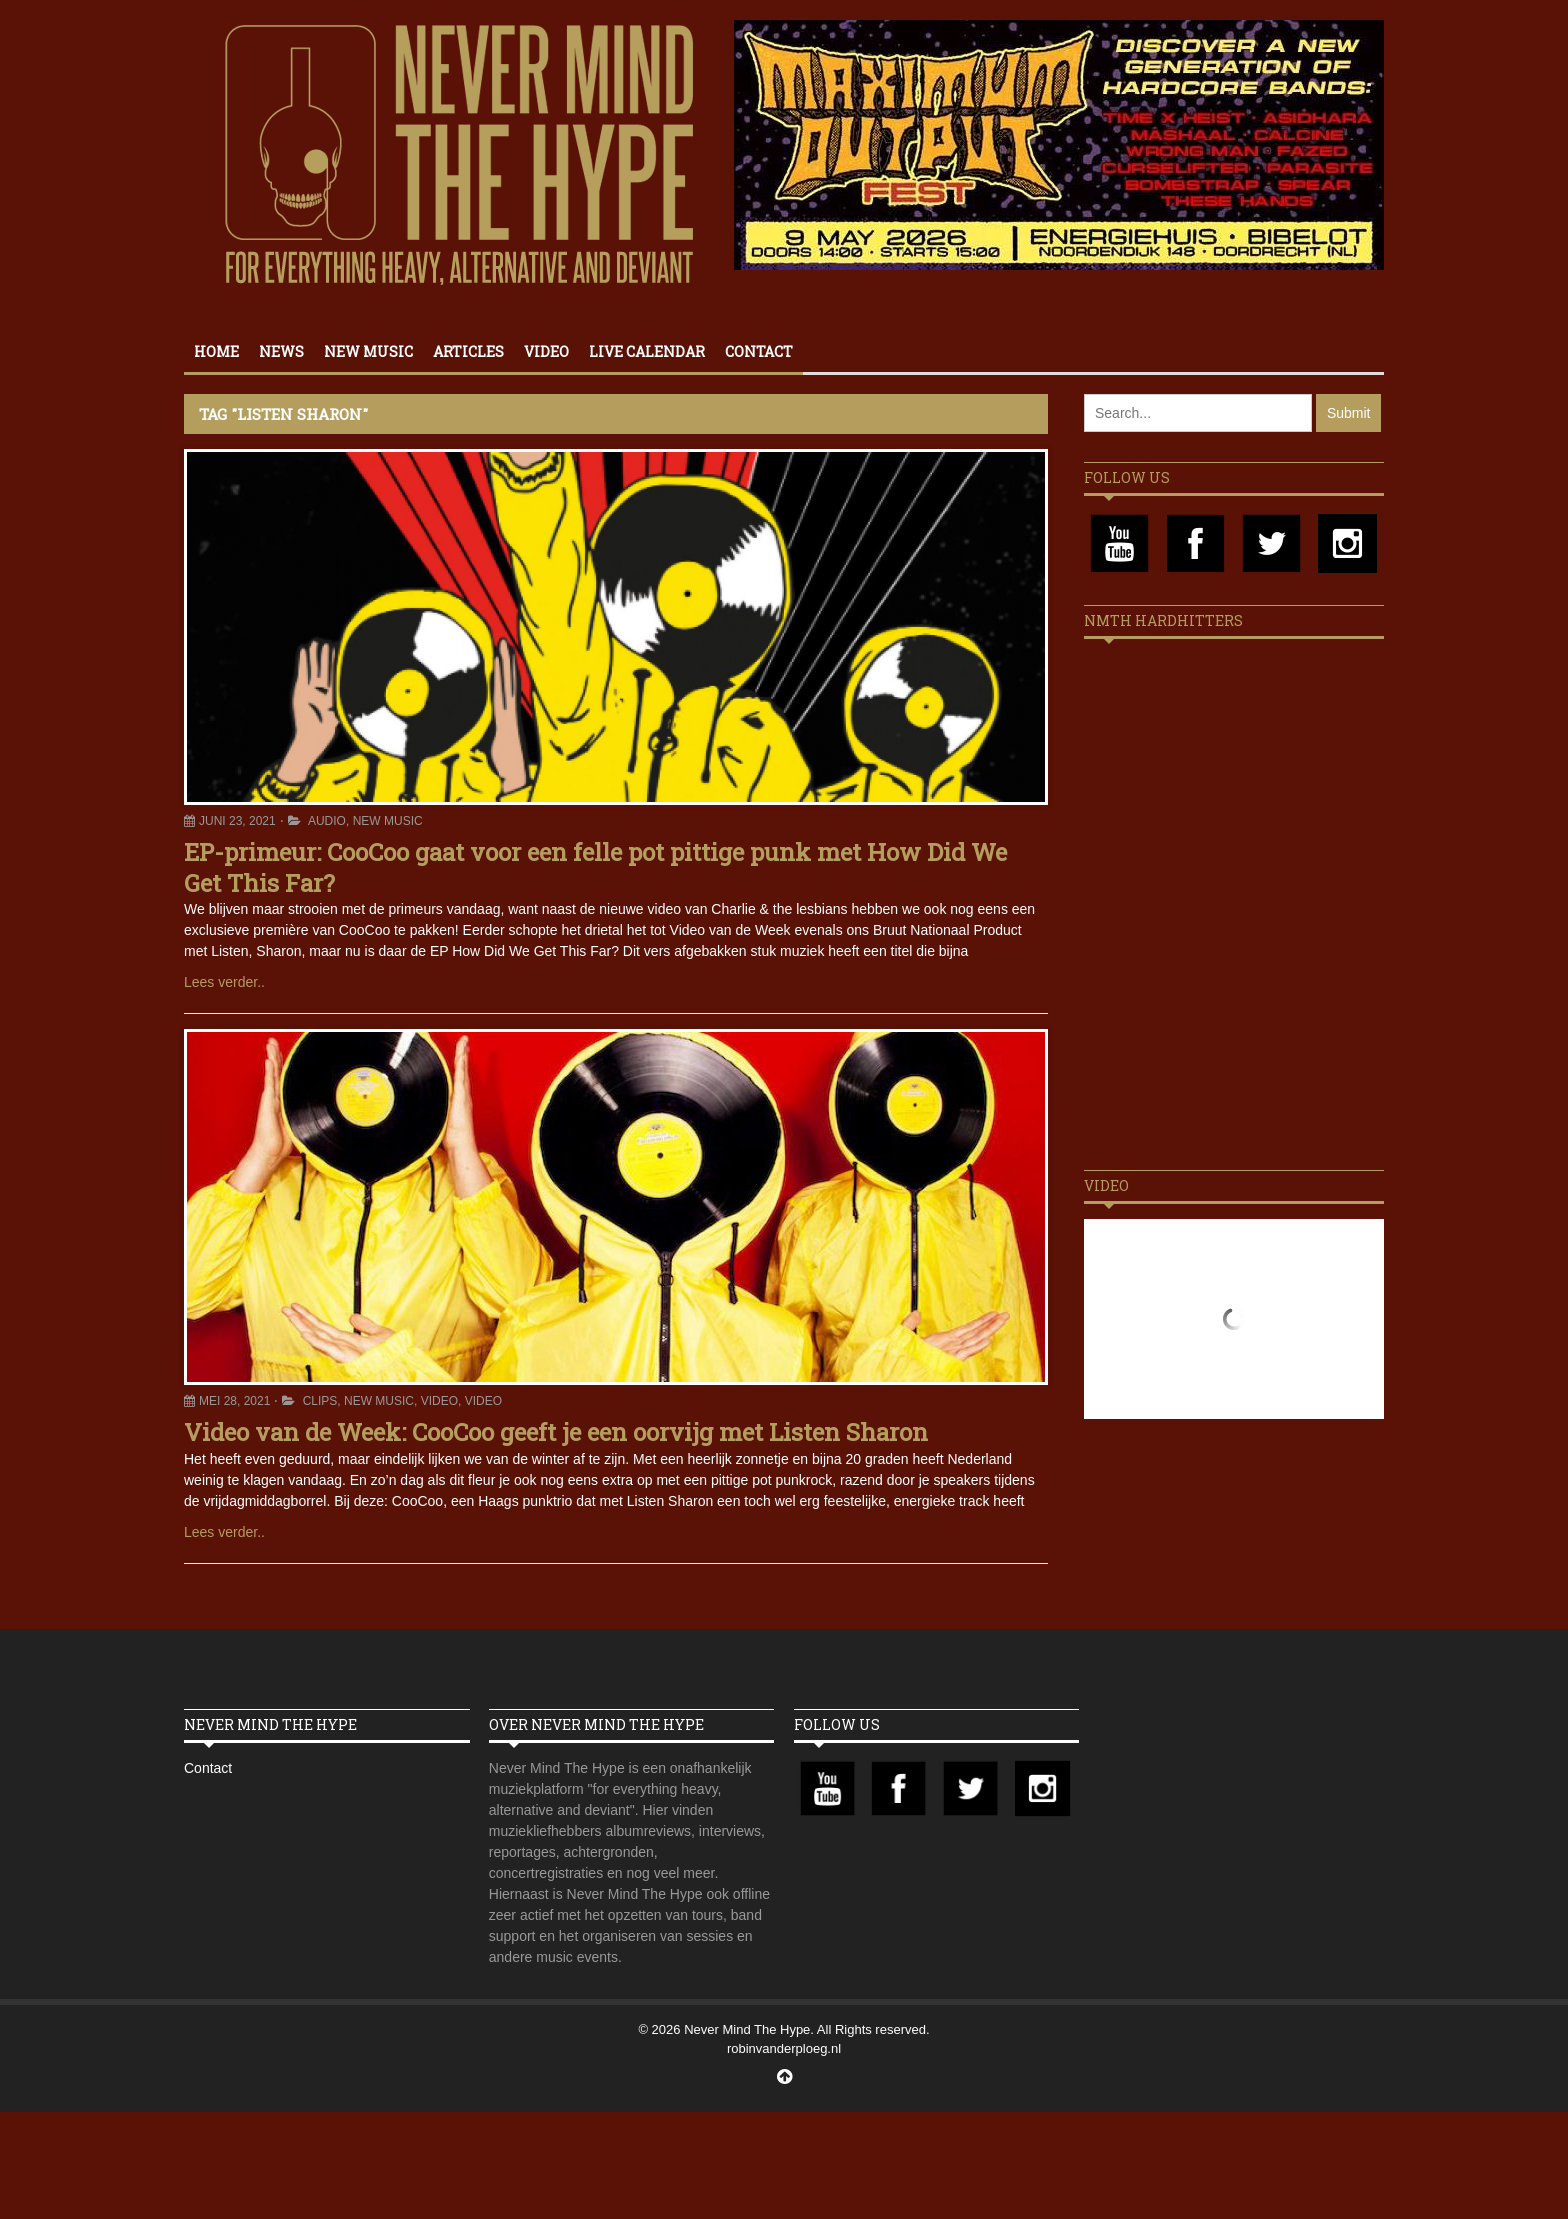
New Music (368, 351)
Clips (320, 1401)
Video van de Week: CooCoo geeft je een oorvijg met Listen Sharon (556, 1432)
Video (546, 351)
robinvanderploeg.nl (784, 2048)
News (281, 351)
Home (216, 351)
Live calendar (647, 351)
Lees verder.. (224, 982)
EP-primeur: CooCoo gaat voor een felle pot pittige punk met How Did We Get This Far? (595, 867)
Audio (327, 821)
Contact (759, 351)
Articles (468, 351)
